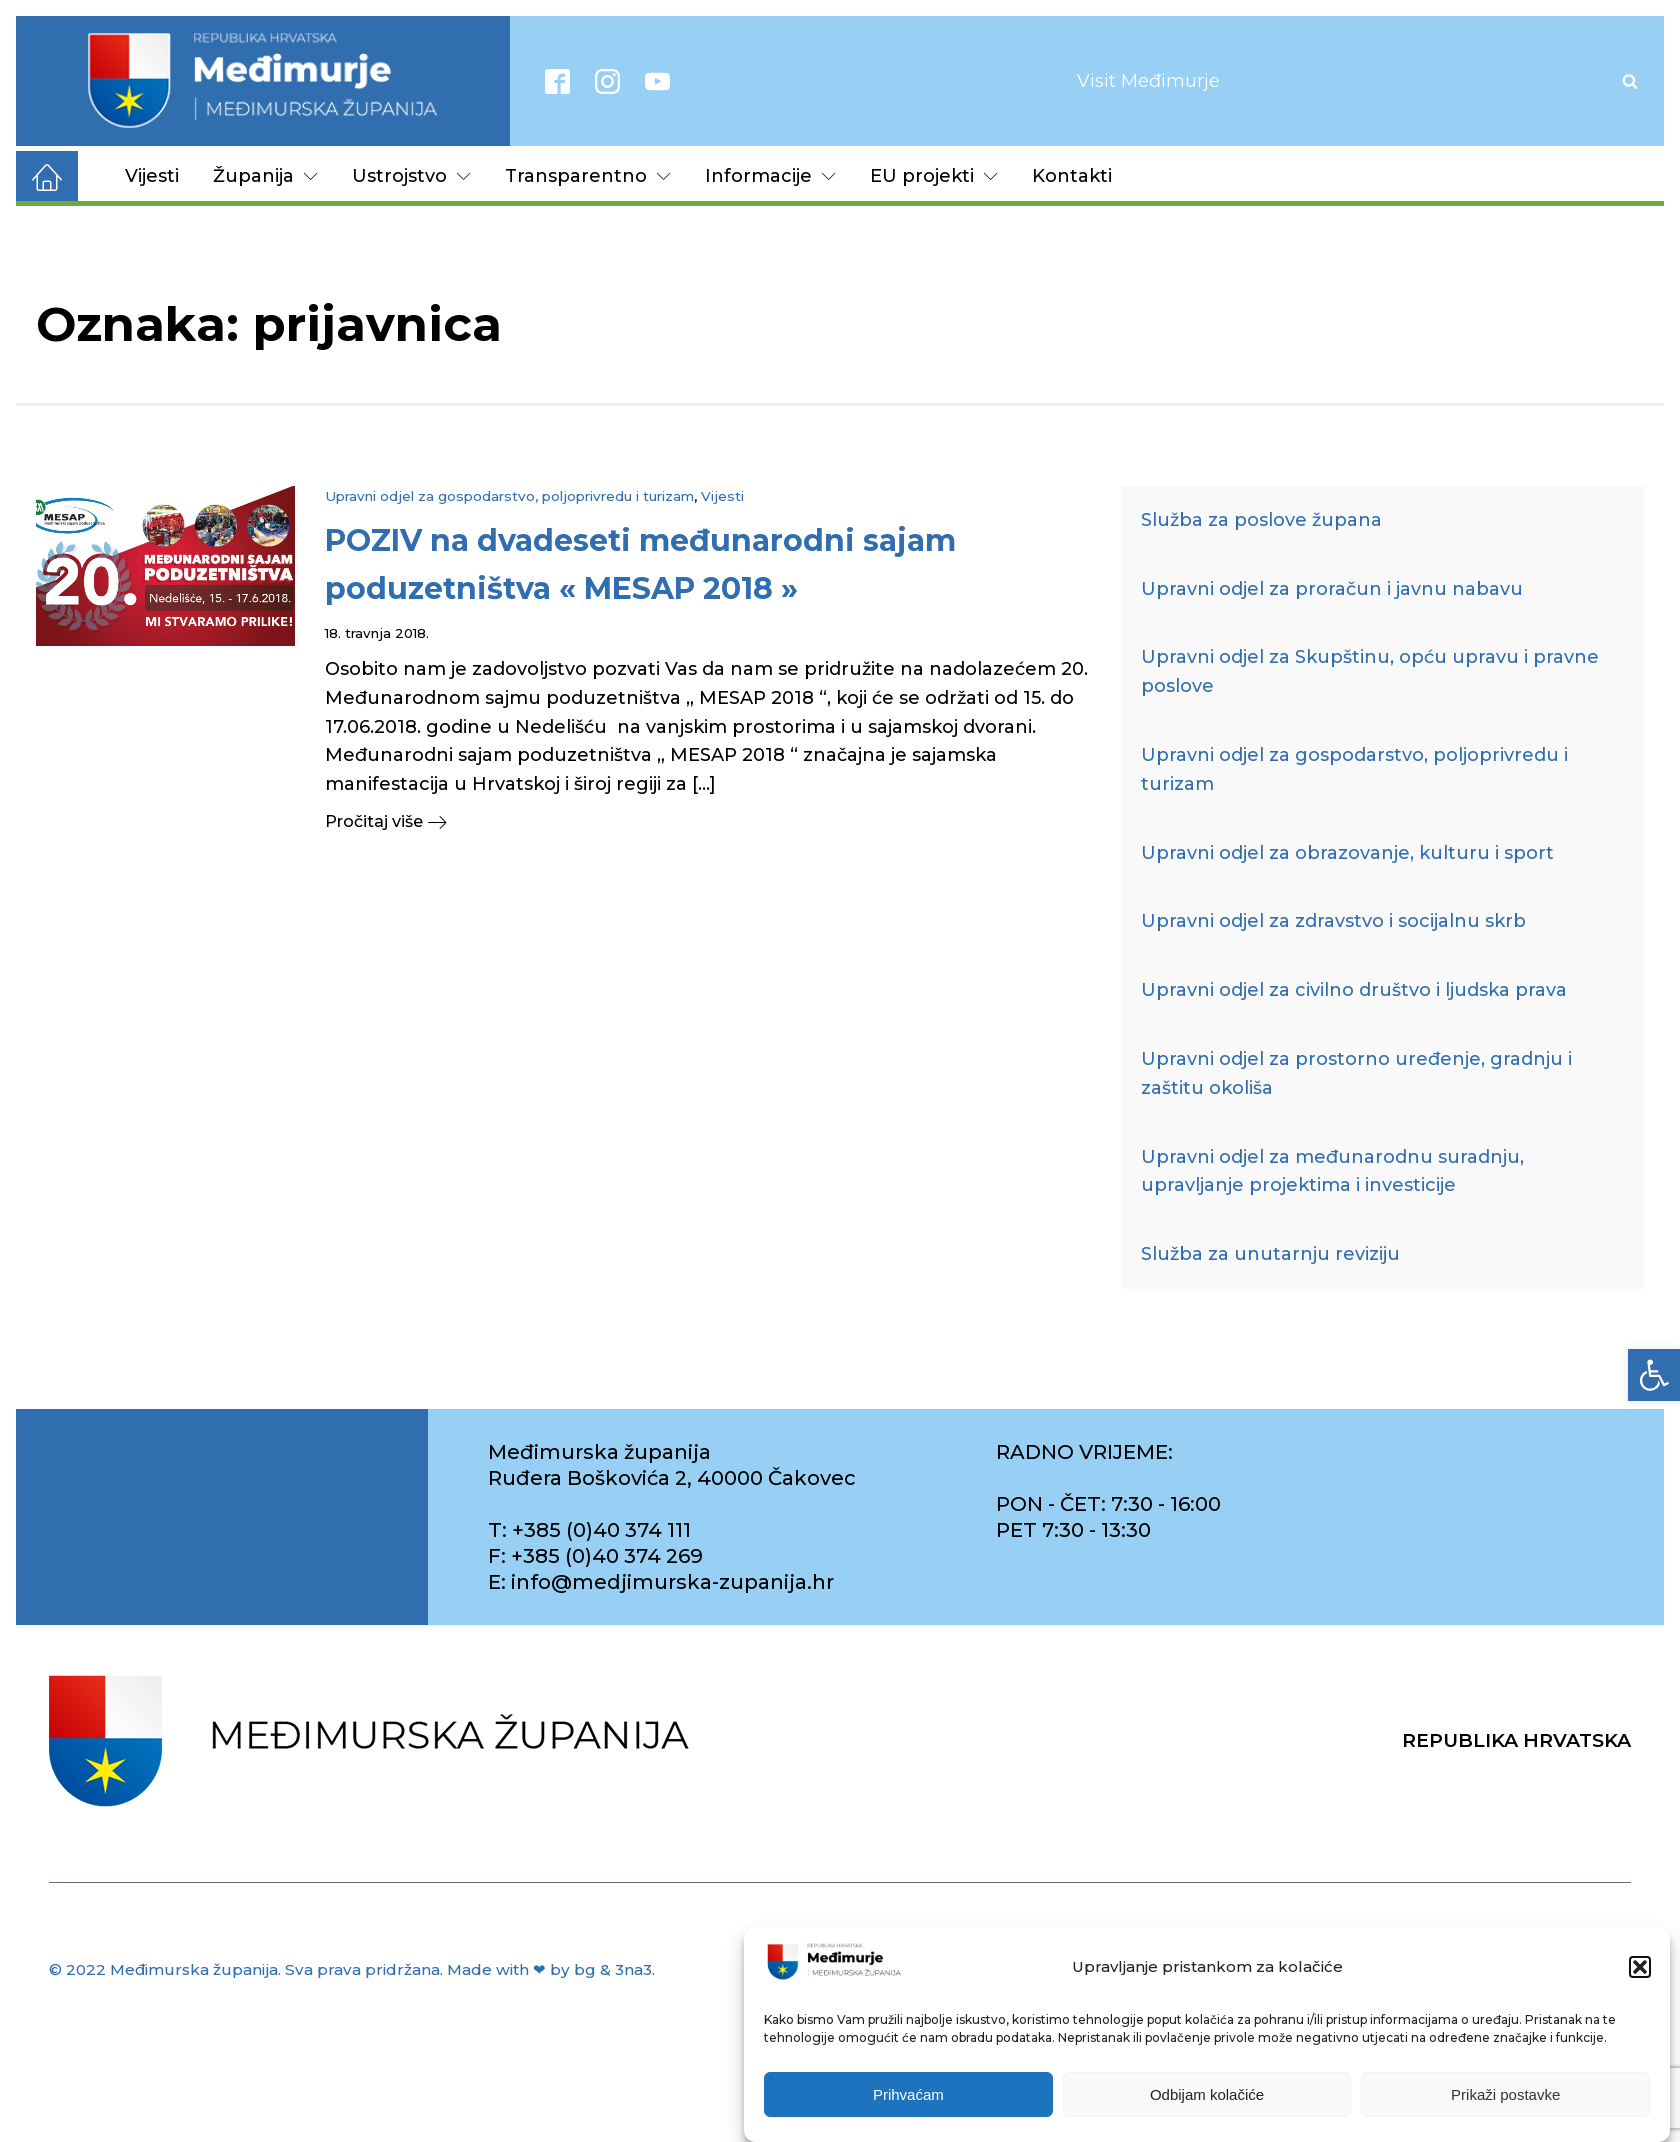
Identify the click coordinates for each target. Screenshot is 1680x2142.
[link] (1654, 1375)
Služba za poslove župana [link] (1261, 520)
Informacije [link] (770, 176)
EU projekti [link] (934, 176)
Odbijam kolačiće (1207, 2094)
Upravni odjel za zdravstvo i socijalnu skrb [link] (1333, 921)
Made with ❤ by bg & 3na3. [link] (551, 1969)
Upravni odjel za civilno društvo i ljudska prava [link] (1354, 990)
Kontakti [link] (1072, 176)
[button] (1640, 1967)
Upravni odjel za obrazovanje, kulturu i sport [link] (1347, 853)
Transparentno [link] (588, 176)
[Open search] (1630, 81)
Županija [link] (265, 176)
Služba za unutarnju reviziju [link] (1270, 1254)
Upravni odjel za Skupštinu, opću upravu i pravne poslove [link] (1370, 671)
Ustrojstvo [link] (411, 176)
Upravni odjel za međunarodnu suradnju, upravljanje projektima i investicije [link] (1332, 1171)
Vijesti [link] (152, 176)
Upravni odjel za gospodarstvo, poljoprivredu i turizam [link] (509, 496)
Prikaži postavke (1505, 2094)
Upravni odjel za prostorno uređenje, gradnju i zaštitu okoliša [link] (1356, 1073)
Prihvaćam (908, 2094)
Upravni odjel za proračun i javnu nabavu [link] (1332, 589)
